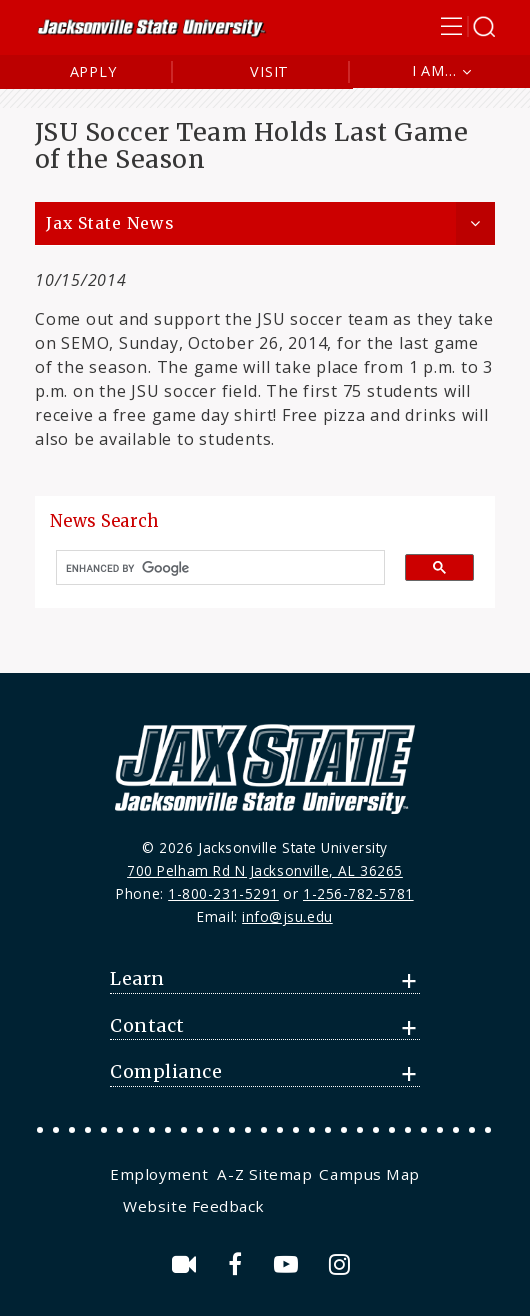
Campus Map (369, 1174)
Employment (159, 1174)
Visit (269, 71)
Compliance (166, 1072)
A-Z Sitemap (264, 1174)
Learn (137, 979)
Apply (93, 71)
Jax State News (110, 223)
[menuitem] (161, 1174)
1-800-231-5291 (223, 893)
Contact (147, 1026)
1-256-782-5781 (358, 893)
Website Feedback (194, 1206)
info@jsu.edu (287, 916)
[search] (212, 568)
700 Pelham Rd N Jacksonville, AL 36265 (265, 870)
